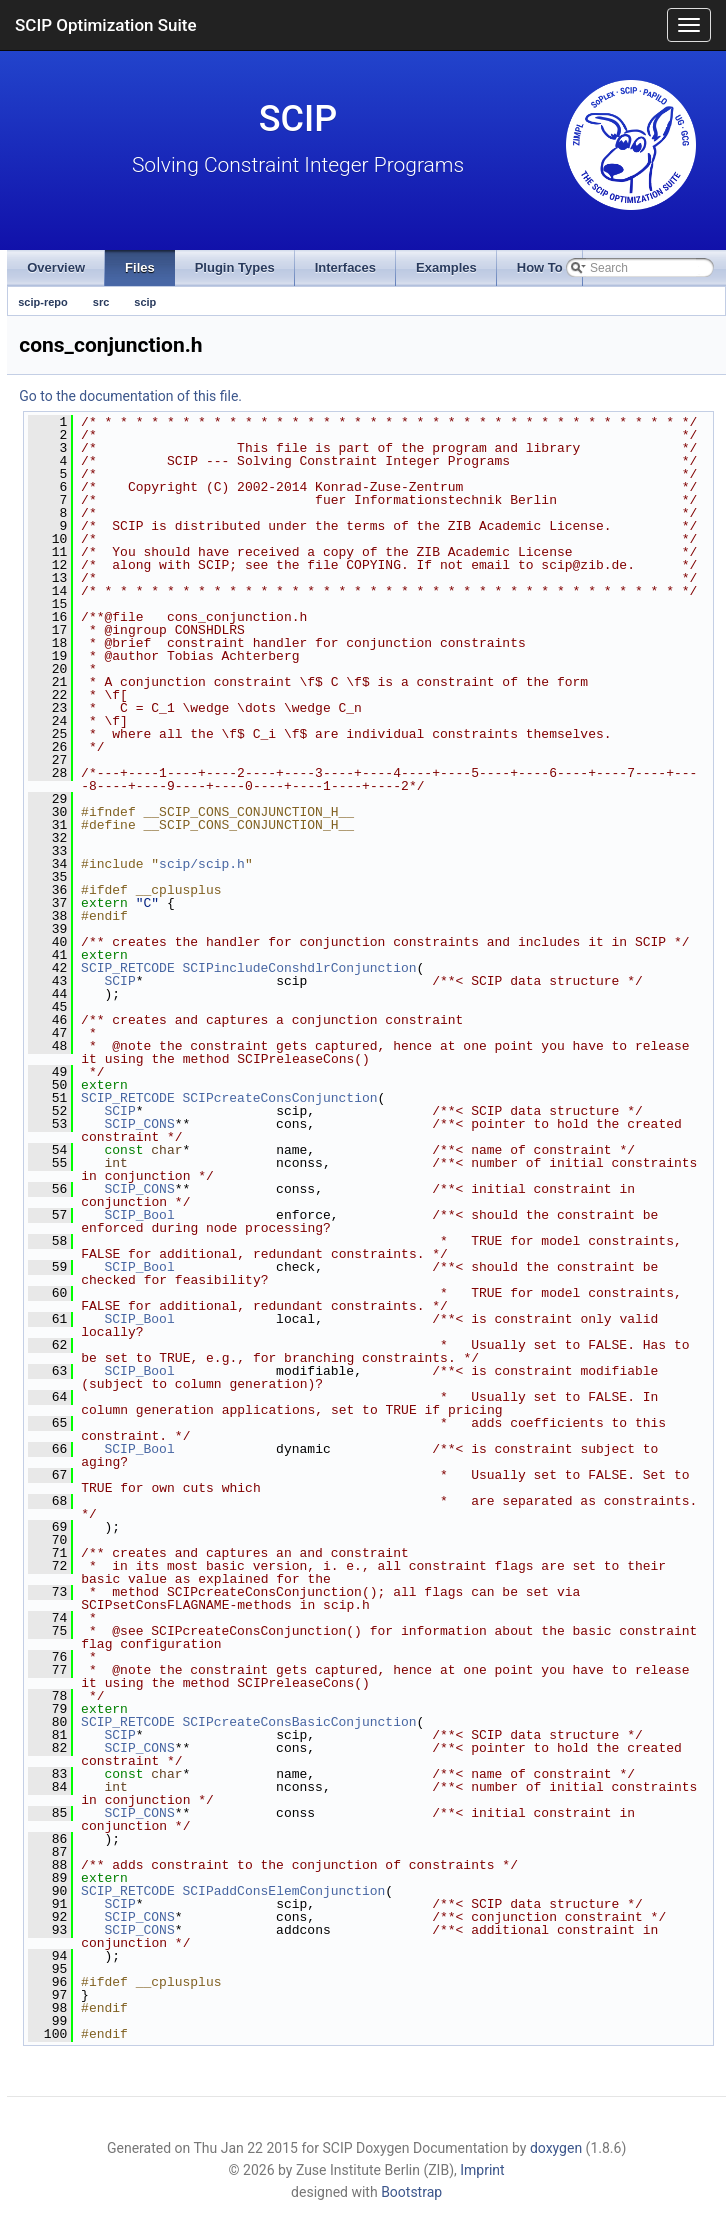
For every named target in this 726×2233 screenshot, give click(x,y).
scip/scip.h (202, 864)
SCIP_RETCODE (128, 968)
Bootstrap (411, 2192)
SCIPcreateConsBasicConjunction (300, 1722)
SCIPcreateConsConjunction (280, 1098)
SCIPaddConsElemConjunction (284, 1891)
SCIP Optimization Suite (106, 25)
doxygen (556, 2148)
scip (145, 302)
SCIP (119, 981)
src (101, 302)
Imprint (482, 2170)
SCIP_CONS (139, 1124)
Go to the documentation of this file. (130, 396)
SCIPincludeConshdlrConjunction (300, 968)
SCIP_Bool (139, 1215)
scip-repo (43, 302)
